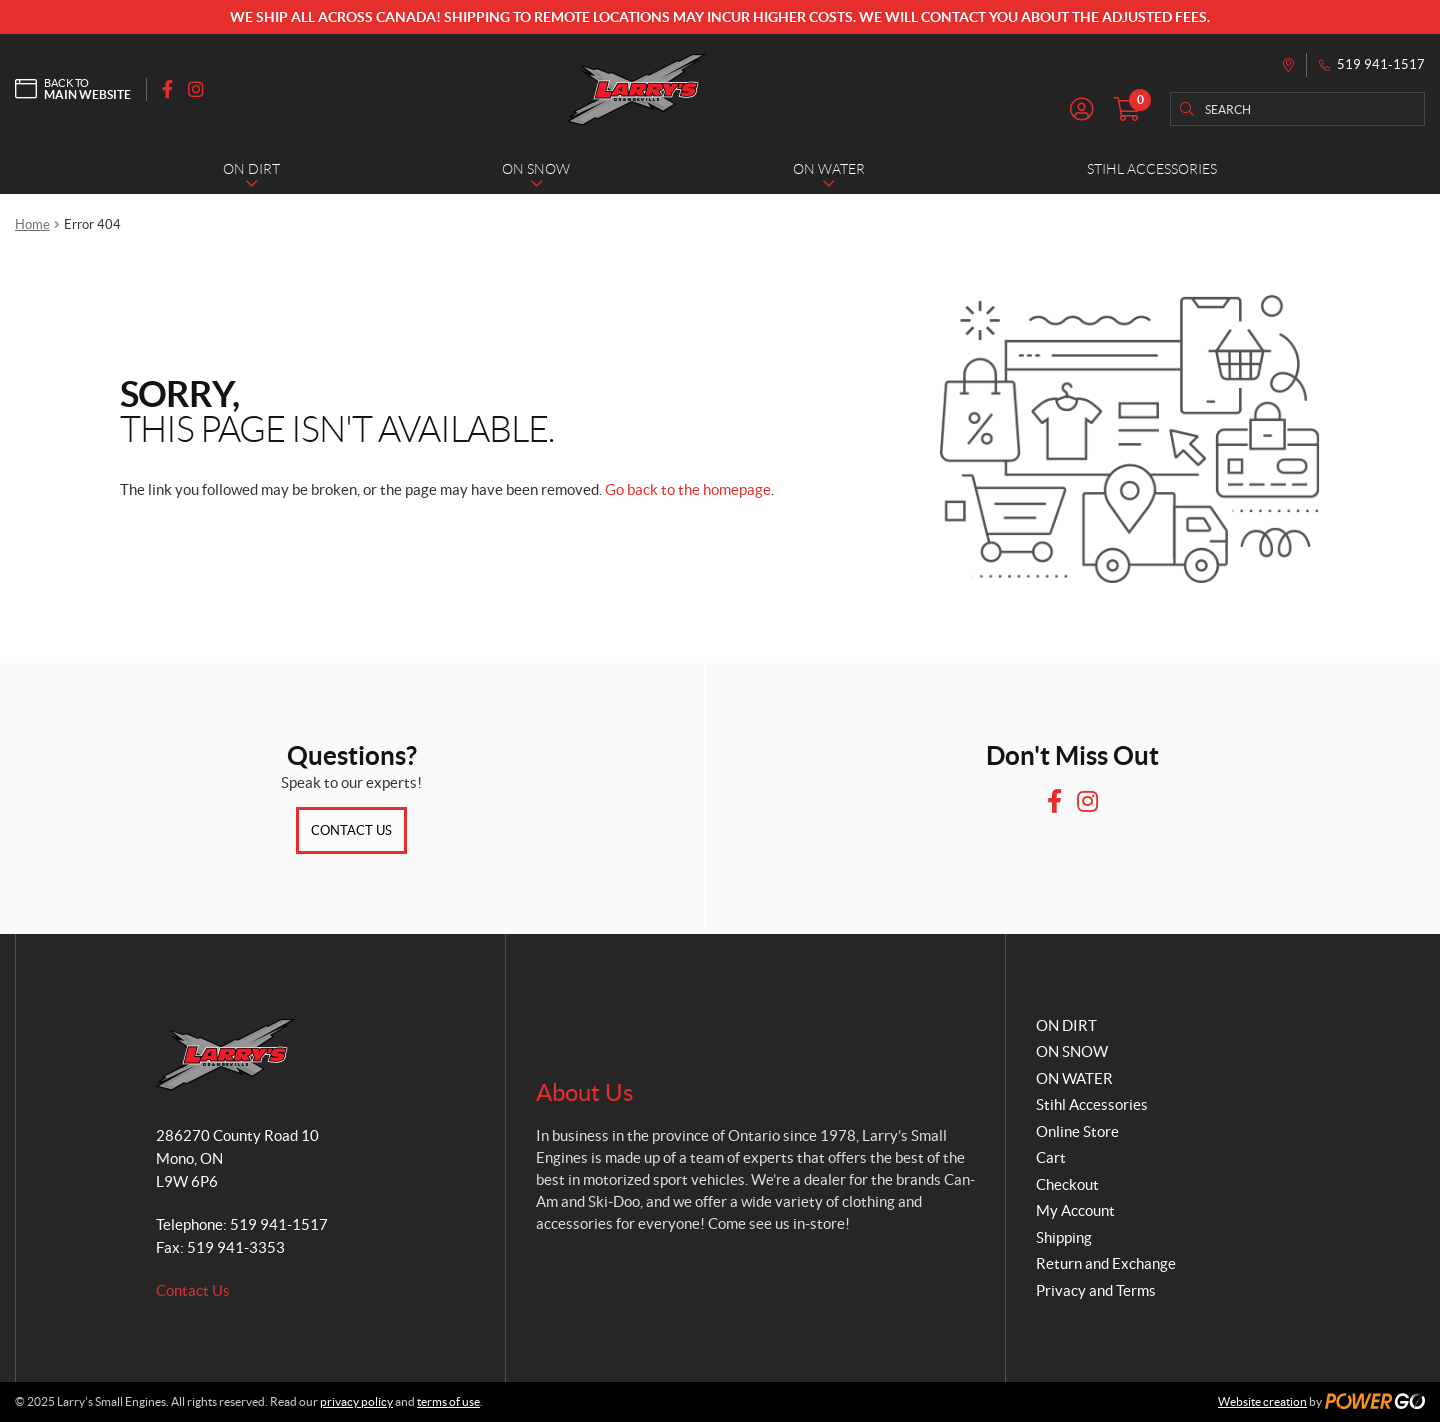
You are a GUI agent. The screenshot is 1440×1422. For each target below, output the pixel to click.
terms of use (448, 1401)
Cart (1051, 1157)
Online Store (1077, 1131)
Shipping (1064, 1237)
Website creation (1262, 1401)
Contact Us (351, 830)
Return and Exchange (1106, 1263)
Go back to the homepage (688, 489)
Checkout (1067, 1184)
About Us (584, 1092)
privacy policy (356, 1401)
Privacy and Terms (1096, 1290)
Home (32, 224)
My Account (1075, 1210)
